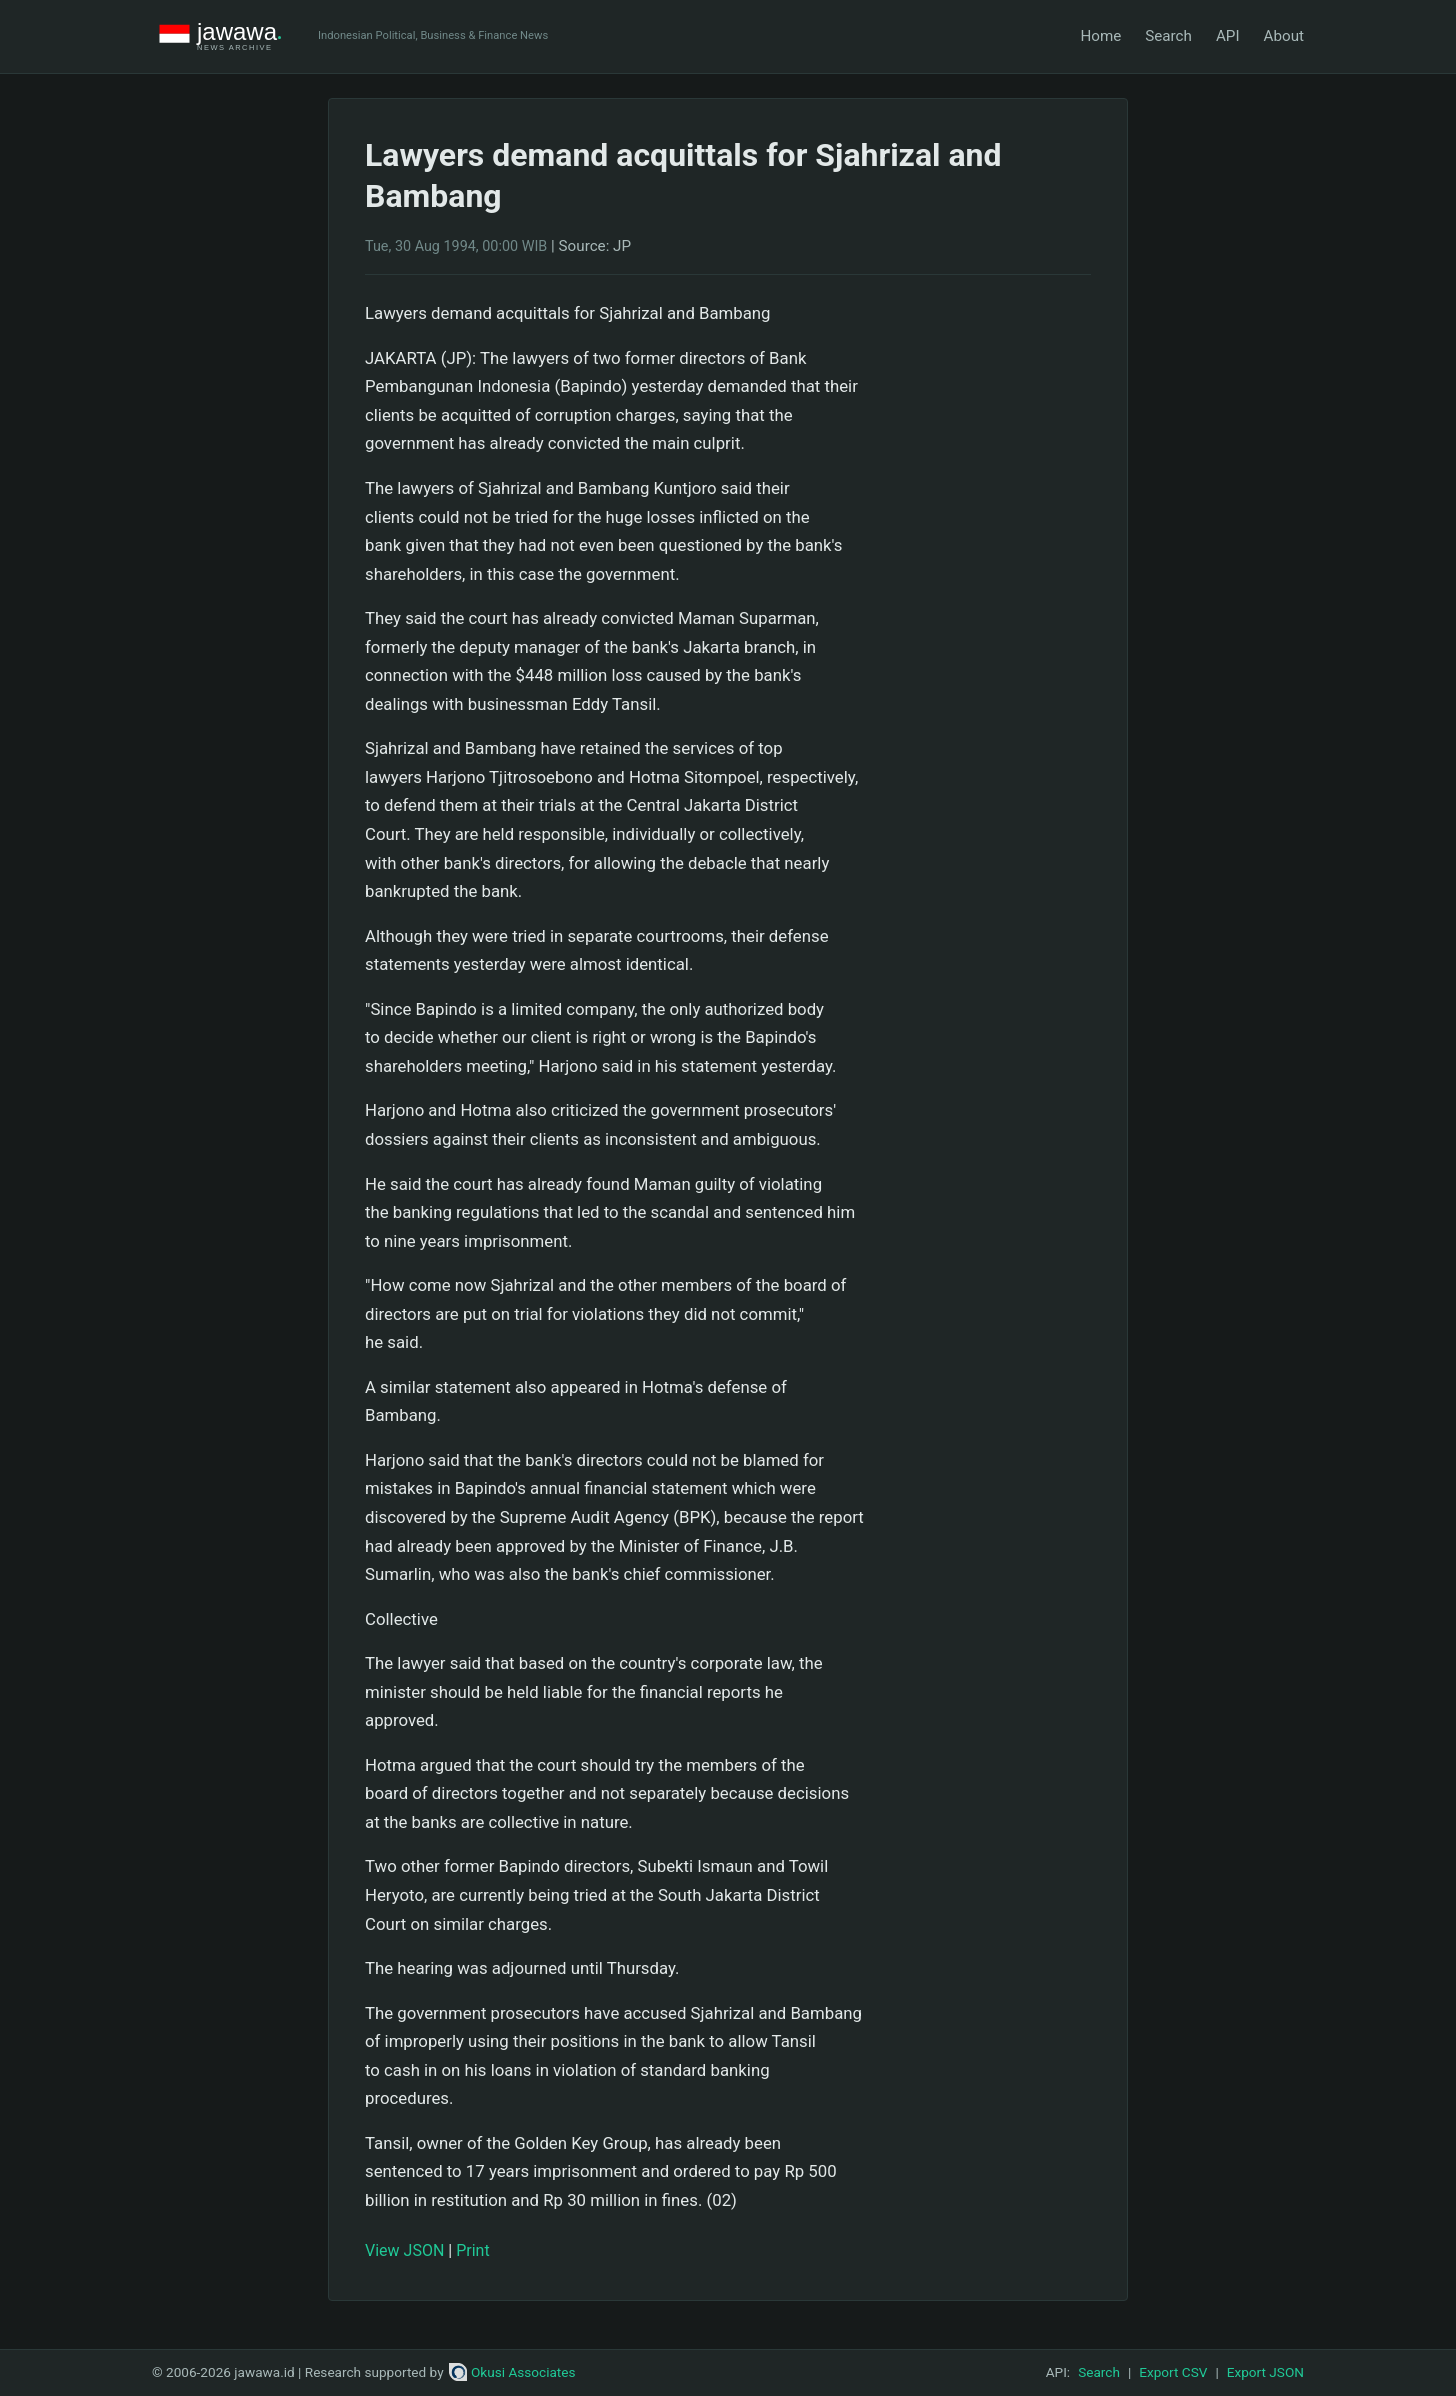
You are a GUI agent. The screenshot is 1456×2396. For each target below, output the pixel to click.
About (1284, 36)
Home (1100, 36)
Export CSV (1173, 2372)
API (1228, 36)
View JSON (404, 2250)
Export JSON (1265, 2372)
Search (1168, 36)
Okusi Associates (512, 2372)
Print (472, 2250)
